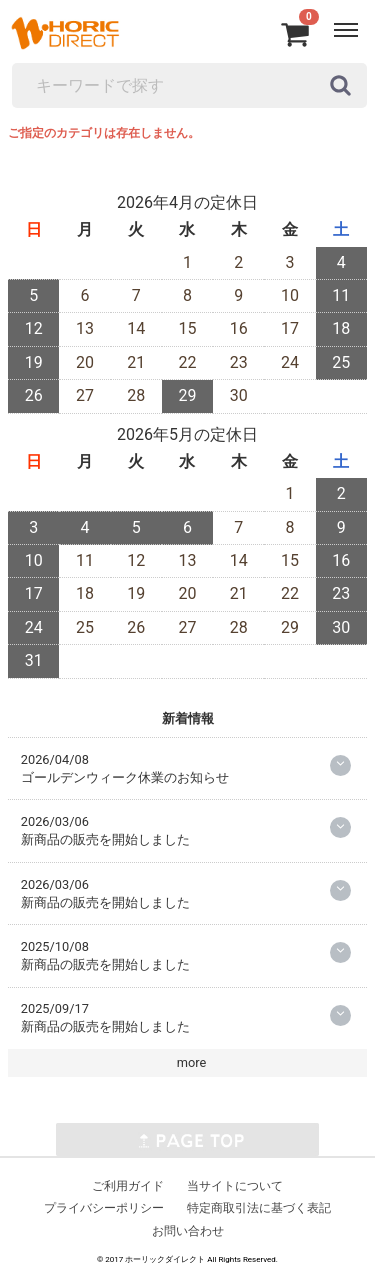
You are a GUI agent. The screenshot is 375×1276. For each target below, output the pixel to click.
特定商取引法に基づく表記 (259, 1208)
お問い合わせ (188, 1231)
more (192, 1062)
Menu (349, 20)
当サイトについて (235, 1185)
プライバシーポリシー (104, 1208)
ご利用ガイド (128, 1185)
